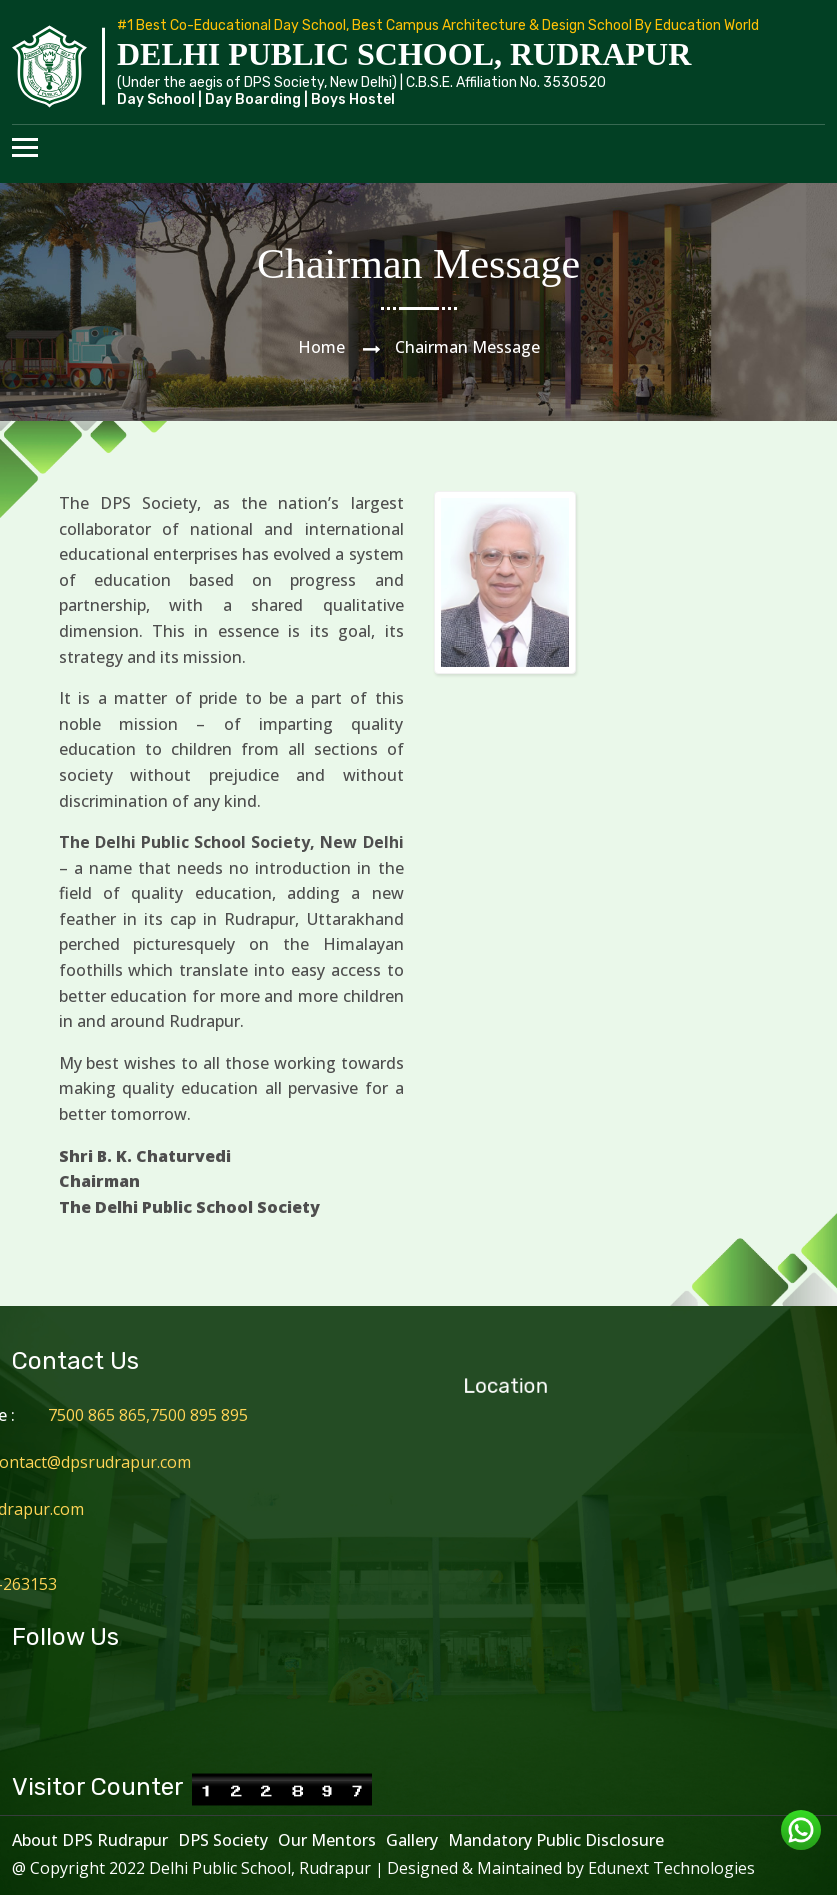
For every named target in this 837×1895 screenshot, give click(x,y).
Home (321, 347)
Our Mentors (327, 1840)
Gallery (412, 1840)
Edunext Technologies (671, 1868)
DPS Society (223, 1840)
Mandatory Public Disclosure (556, 1840)
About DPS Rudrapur (90, 1840)
